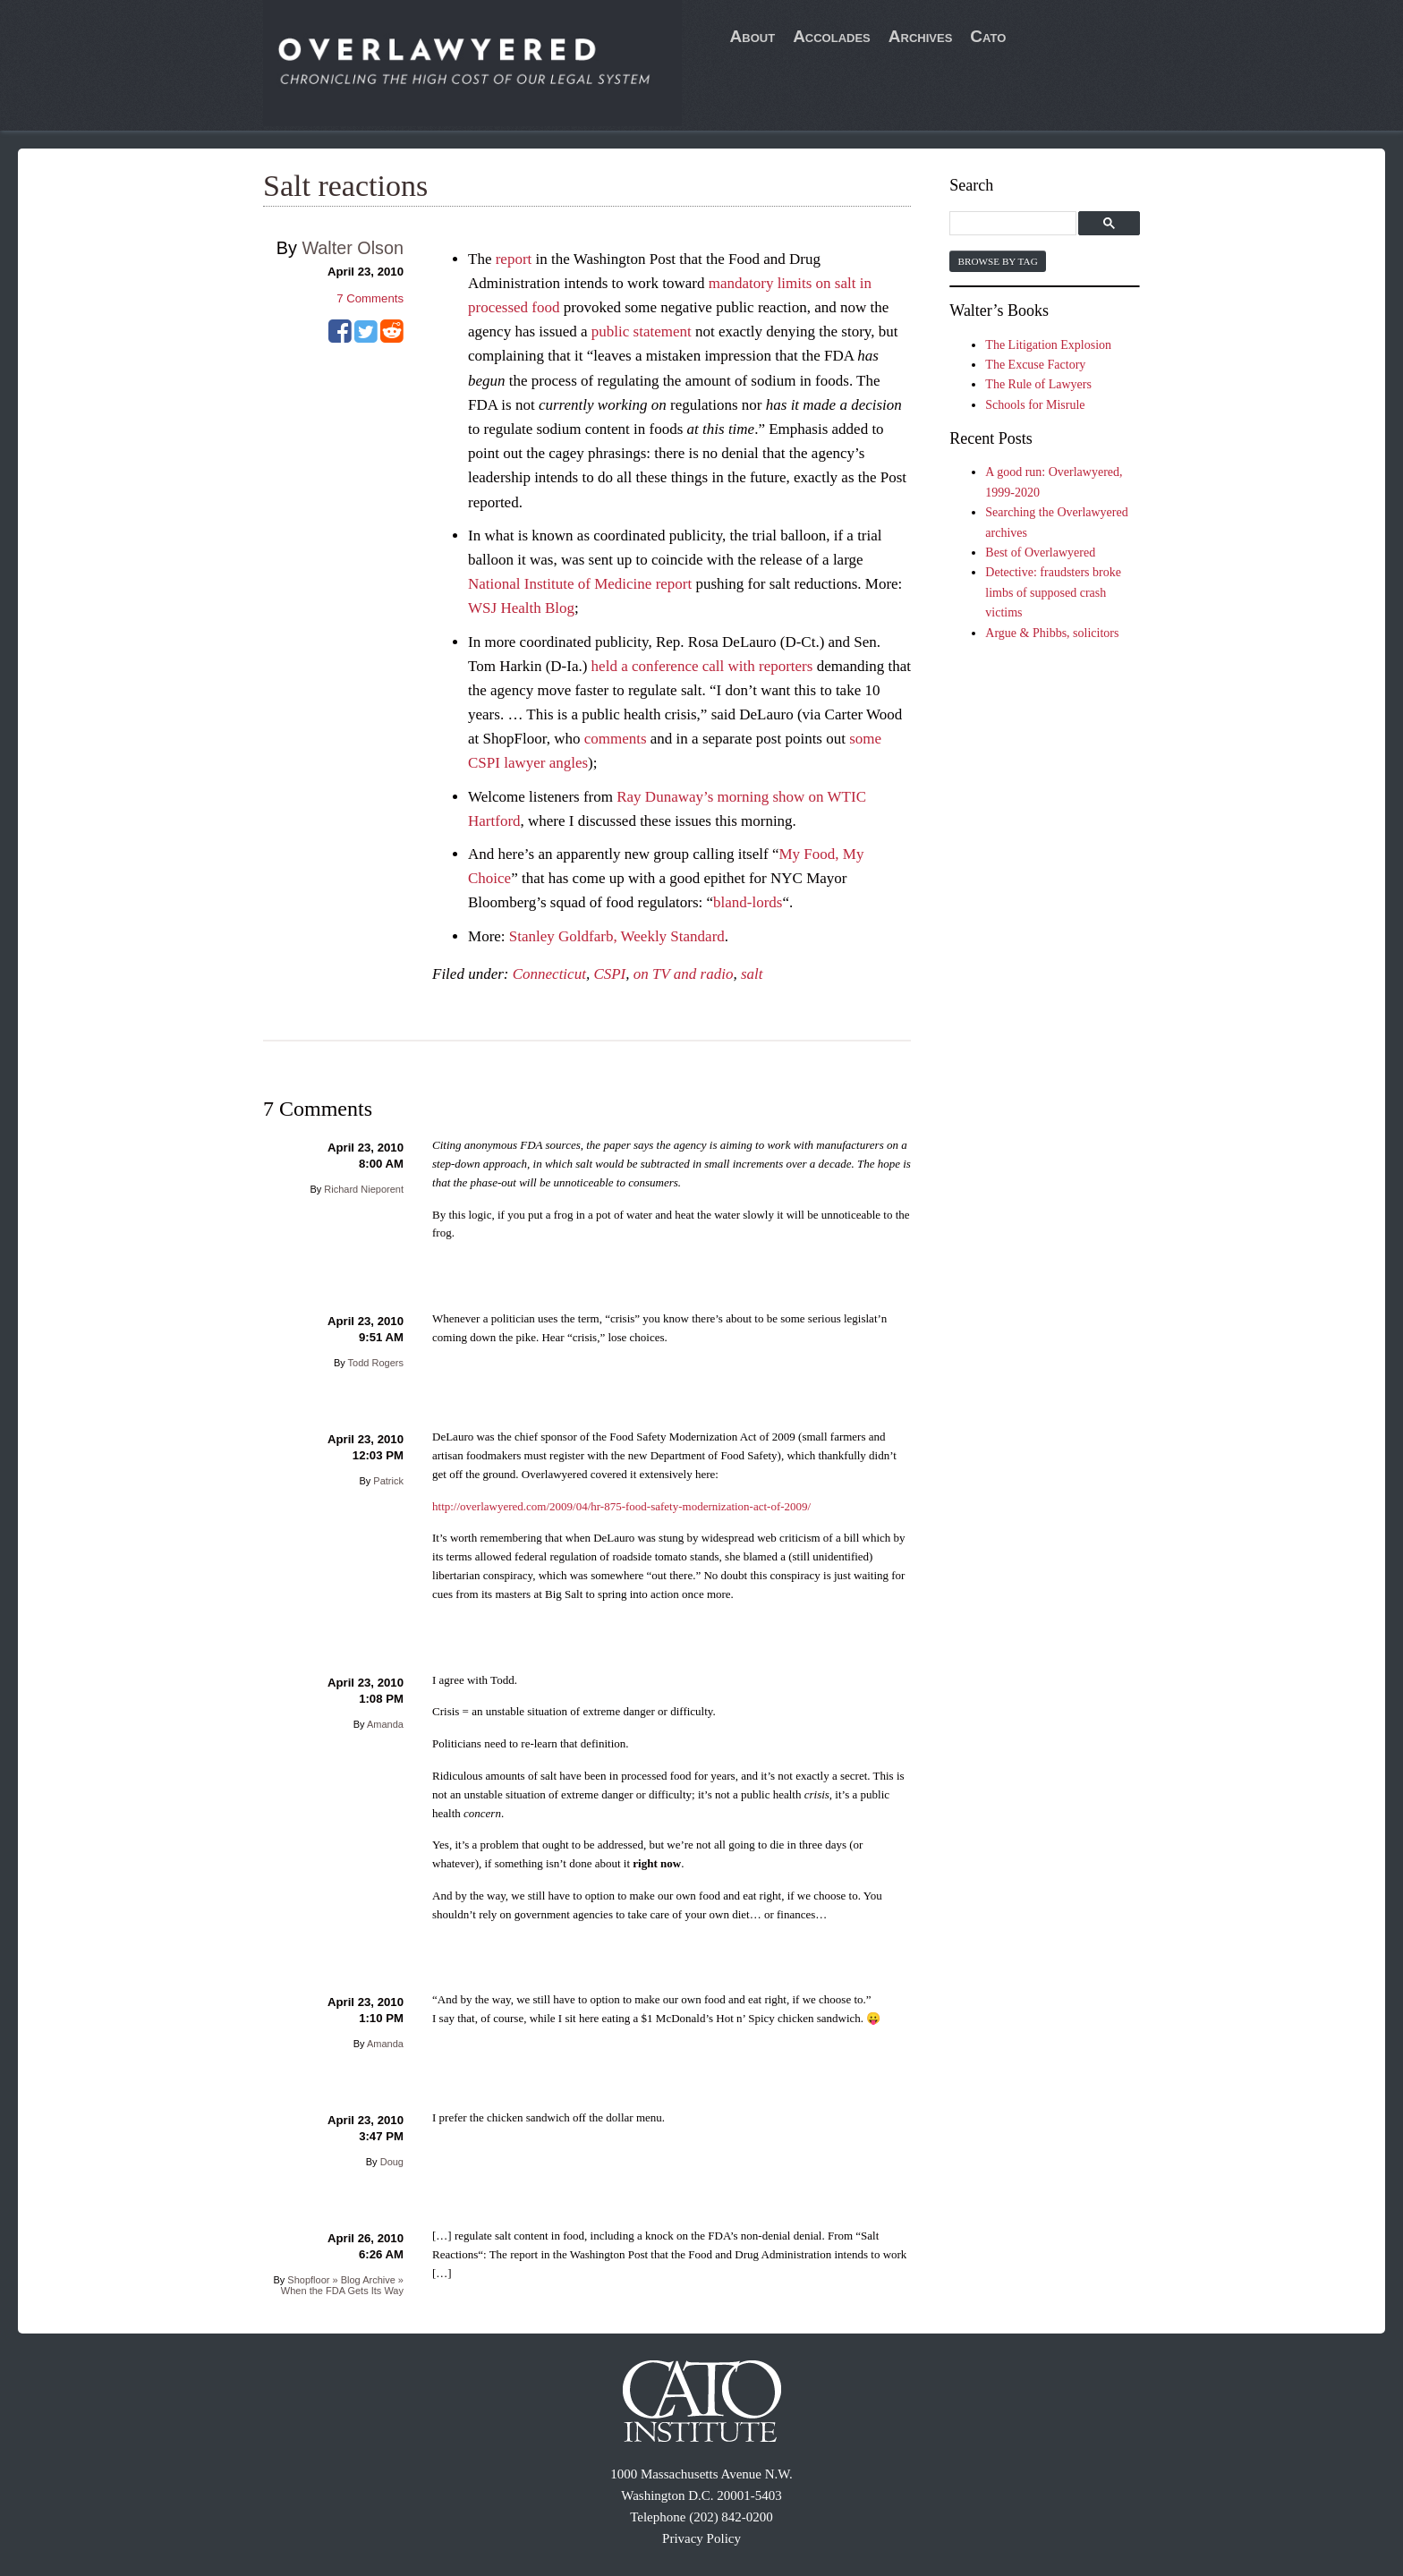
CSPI (609, 973)
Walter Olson (353, 248)
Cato (988, 36)
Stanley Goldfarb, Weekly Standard (617, 936)
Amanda (385, 1724)
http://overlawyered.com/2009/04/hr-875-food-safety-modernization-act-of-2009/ (621, 1506)
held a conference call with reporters (702, 666)
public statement (641, 331)
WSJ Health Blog (521, 607)
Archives (921, 36)
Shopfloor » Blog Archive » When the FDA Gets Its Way (342, 2285)
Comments (370, 298)
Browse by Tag (997, 261)
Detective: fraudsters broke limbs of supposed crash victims (1053, 592)
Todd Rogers (376, 1362)
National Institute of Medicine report (580, 583)
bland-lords (747, 902)
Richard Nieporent (364, 1189)
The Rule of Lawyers (1038, 384)
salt (752, 973)
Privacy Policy (701, 2538)
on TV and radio (683, 973)
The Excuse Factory (1035, 364)
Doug (392, 2161)
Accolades (832, 36)
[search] (1015, 224)
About (753, 36)
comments (615, 738)
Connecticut (549, 973)
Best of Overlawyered (1040, 552)
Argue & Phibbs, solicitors (1051, 633)
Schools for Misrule (1034, 405)
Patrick (388, 1480)
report (514, 259)
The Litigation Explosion (1048, 345)
